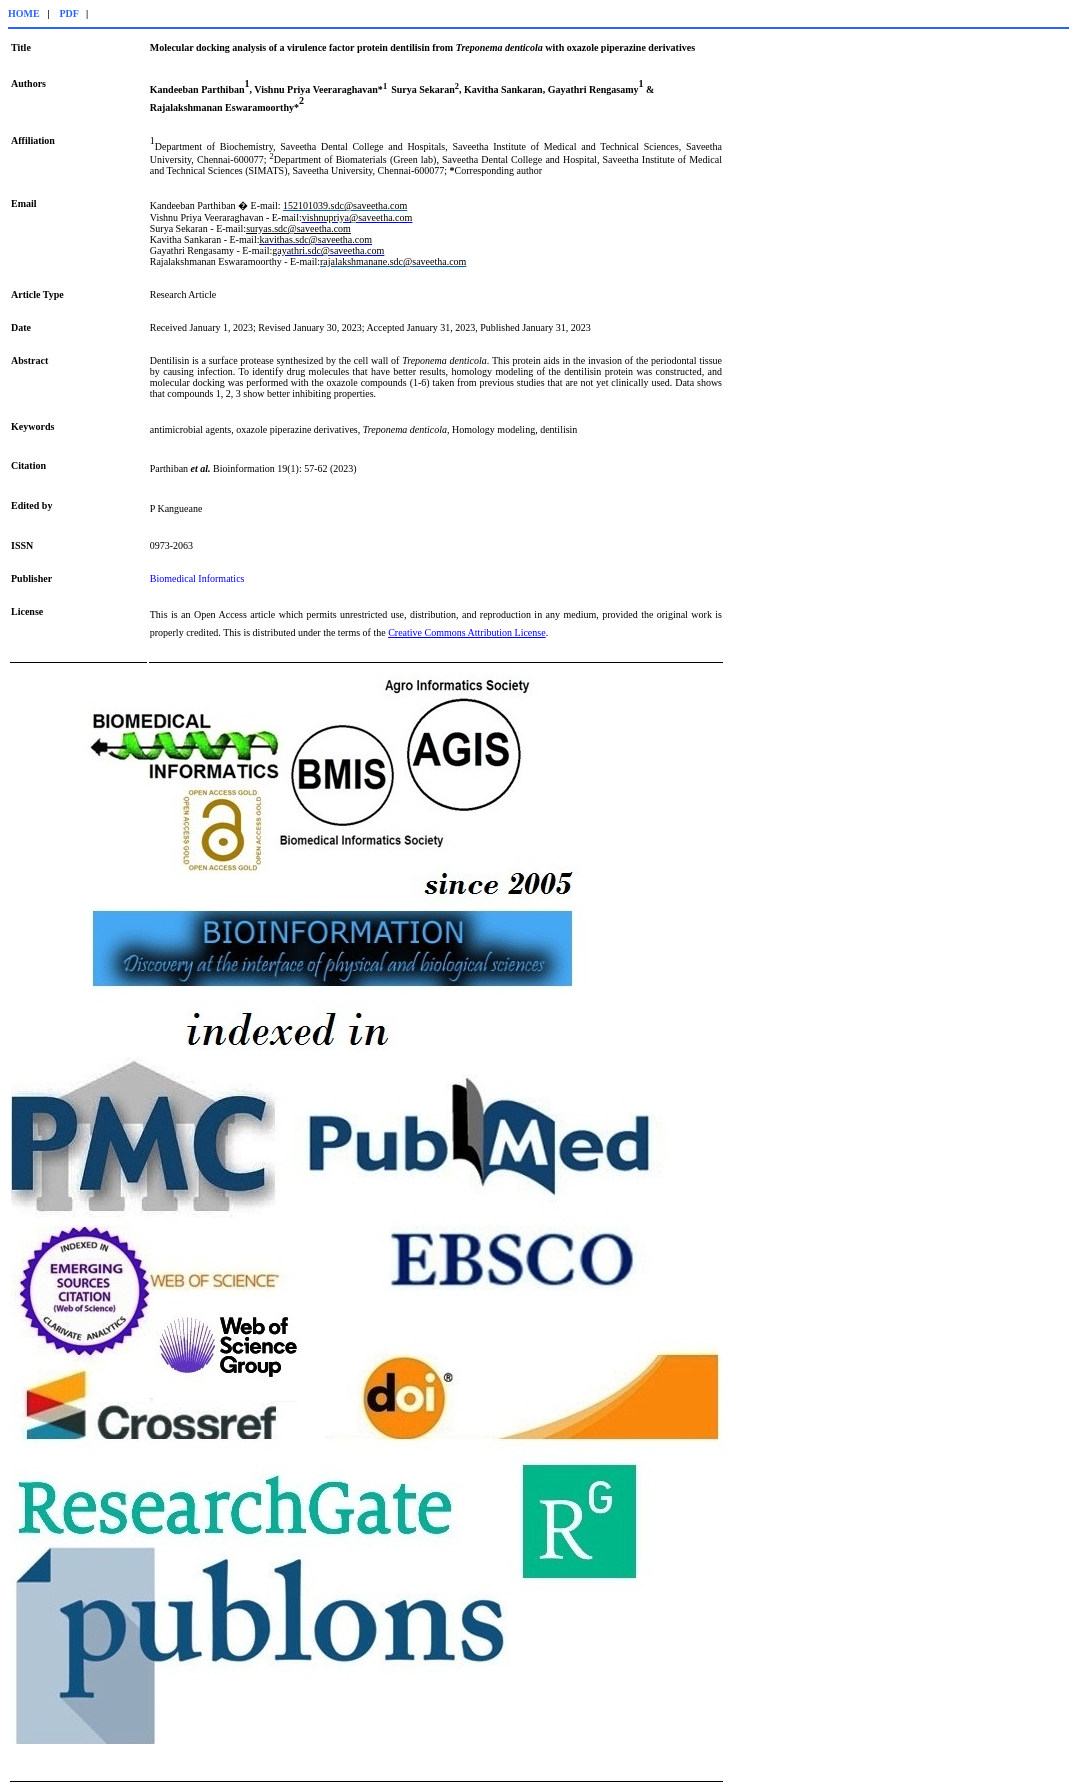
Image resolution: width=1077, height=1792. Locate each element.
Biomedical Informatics (197, 578)
